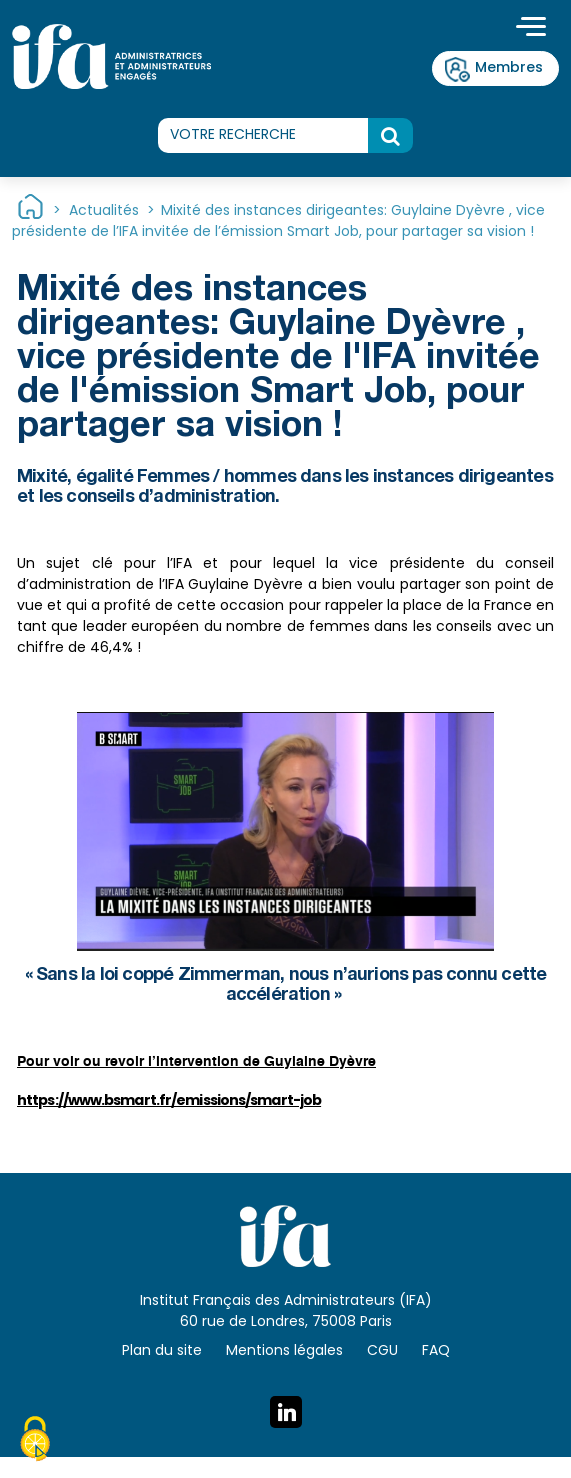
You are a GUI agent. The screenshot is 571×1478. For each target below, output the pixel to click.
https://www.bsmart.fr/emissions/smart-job (169, 1101)
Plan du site (162, 1351)
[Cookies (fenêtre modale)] (35, 1442)
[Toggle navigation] (531, 29)
